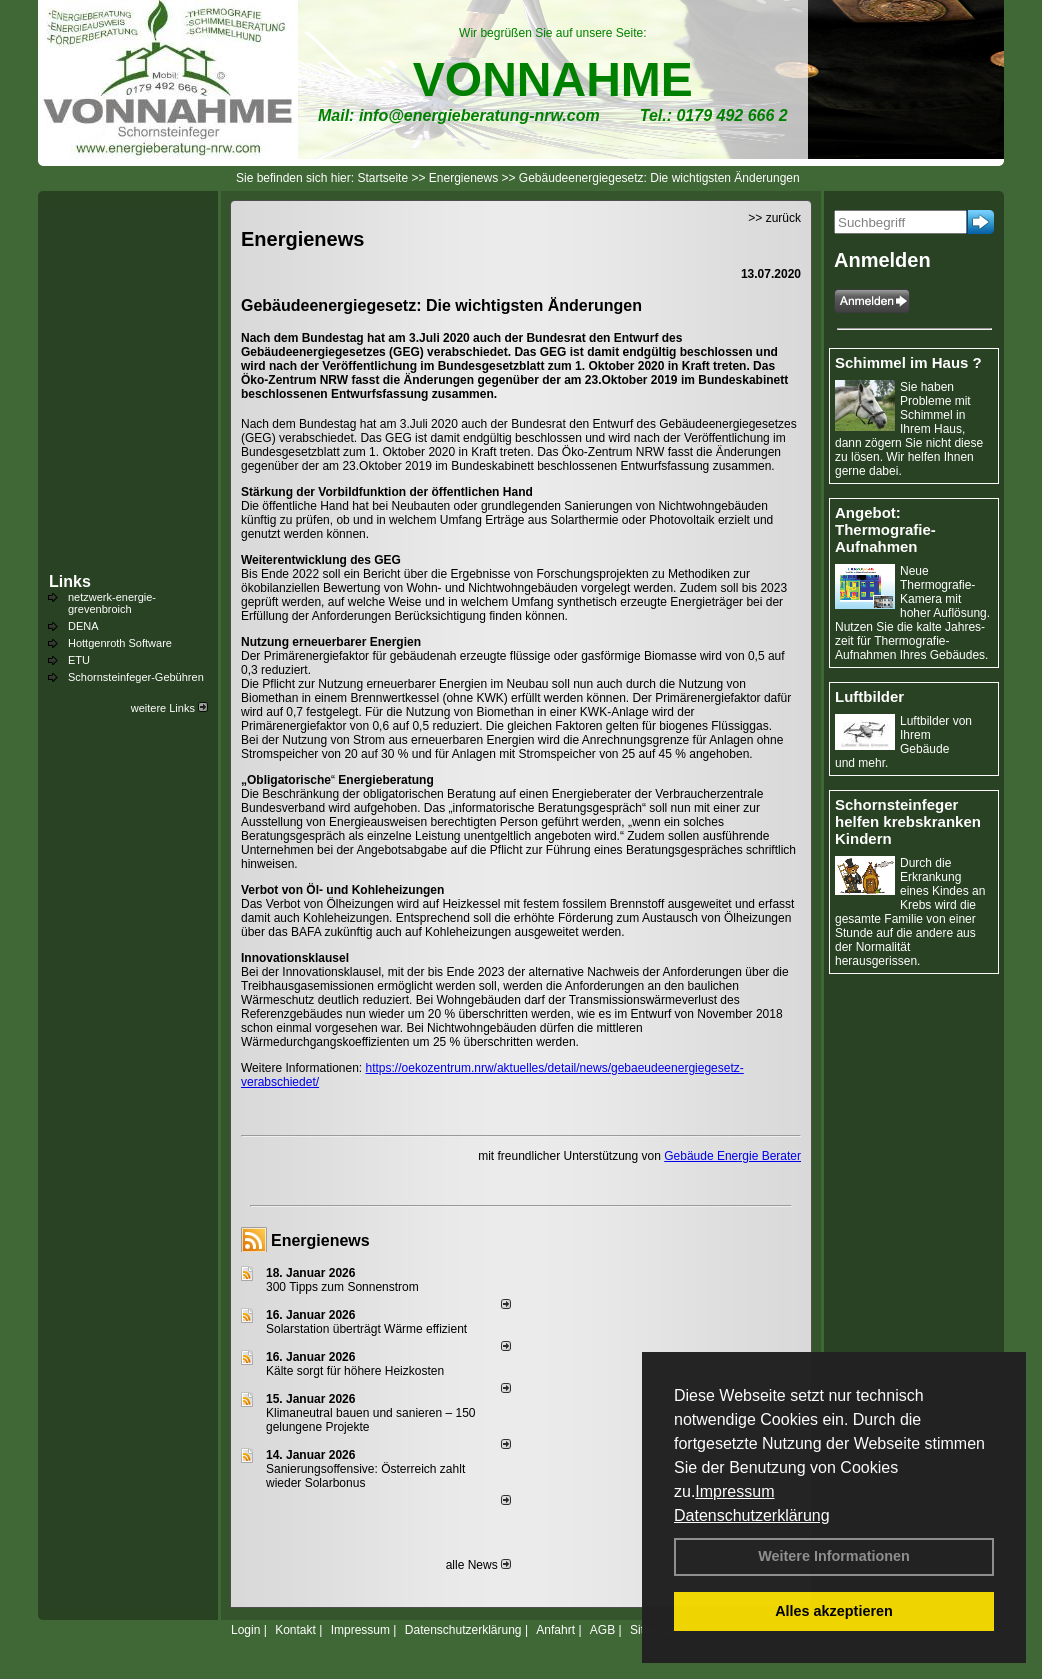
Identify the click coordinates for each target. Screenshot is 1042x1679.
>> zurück (774, 218)
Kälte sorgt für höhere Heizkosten (356, 1371)
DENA (83, 626)
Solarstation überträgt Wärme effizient (366, 1329)
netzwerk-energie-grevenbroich (112, 603)
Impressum (734, 1491)
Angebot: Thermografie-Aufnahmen (885, 529)
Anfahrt (555, 1630)
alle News (478, 1565)
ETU (79, 660)
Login (245, 1630)
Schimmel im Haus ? (908, 362)
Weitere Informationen (834, 1556)
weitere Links (169, 708)
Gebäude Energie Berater (732, 1156)
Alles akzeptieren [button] (834, 1611)
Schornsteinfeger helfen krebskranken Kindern (908, 821)
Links (70, 581)
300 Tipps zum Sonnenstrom (342, 1287)
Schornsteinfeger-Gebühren (136, 677)
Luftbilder (869, 696)
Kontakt (295, 1630)
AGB (602, 1630)
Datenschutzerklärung (752, 1515)
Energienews (320, 1240)
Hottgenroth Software (120, 643)
